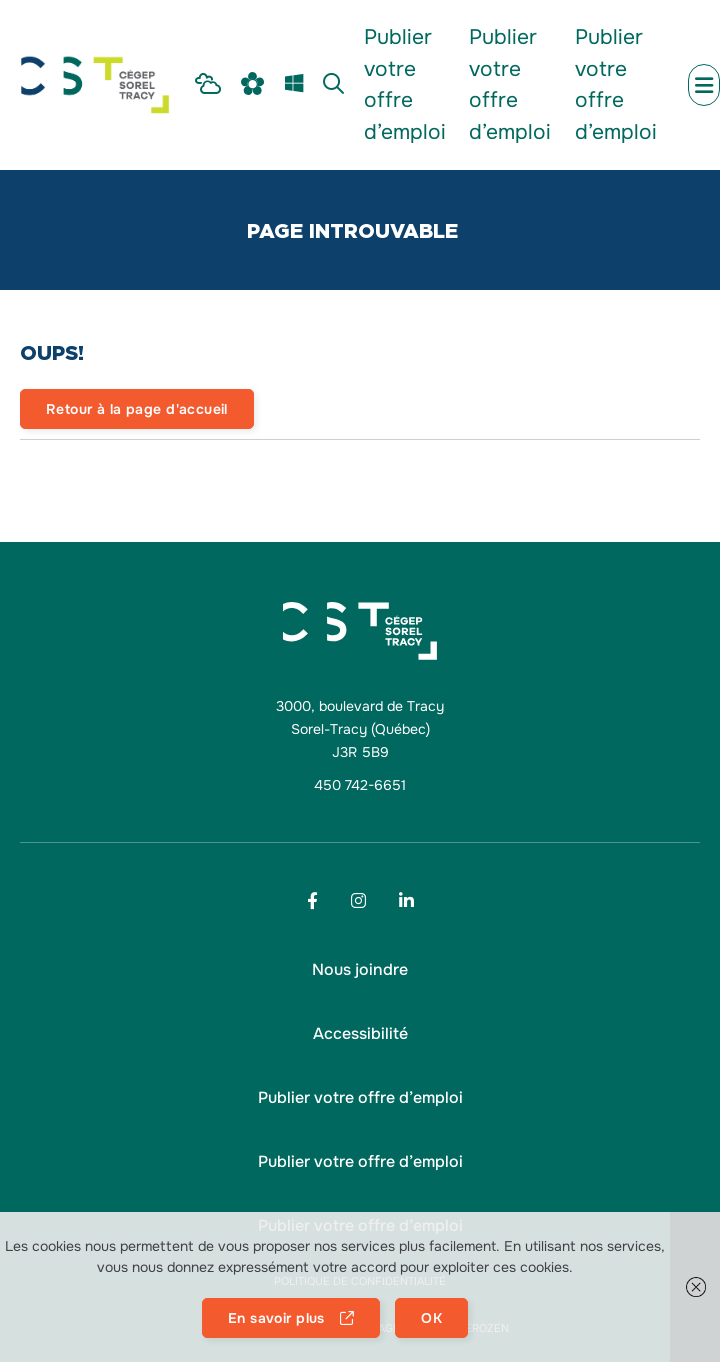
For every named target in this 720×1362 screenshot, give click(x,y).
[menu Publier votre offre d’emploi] (406, 85)
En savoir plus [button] (276, 1318)
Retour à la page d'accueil (137, 409)
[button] (360, 1034)
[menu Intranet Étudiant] (208, 85)
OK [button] (431, 1318)
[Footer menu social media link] (312, 900)
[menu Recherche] (333, 85)
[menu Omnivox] (253, 85)
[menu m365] (294, 85)
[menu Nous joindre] (360, 970)
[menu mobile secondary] (704, 85)
